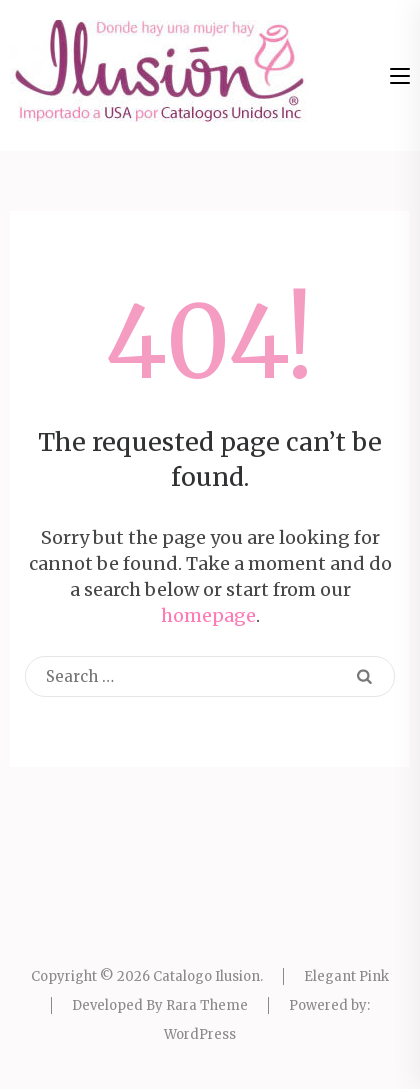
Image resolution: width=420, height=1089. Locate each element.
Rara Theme (207, 1005)
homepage (208, 615)
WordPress (200, 1034)
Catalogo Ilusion (206, 976)
